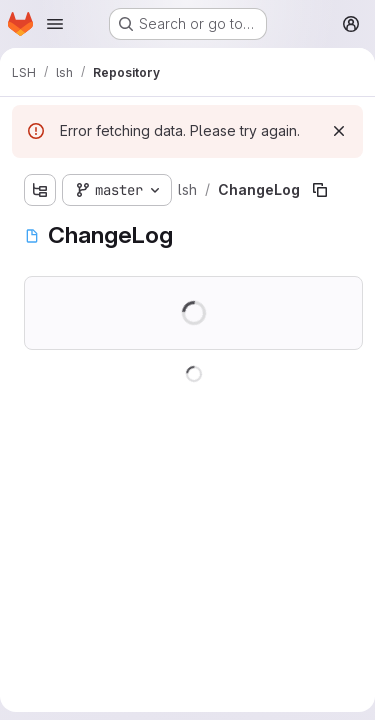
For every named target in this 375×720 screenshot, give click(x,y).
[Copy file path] (320, 190)
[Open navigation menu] (55, 24)
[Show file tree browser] (40, 190)
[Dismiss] (339, 131)
